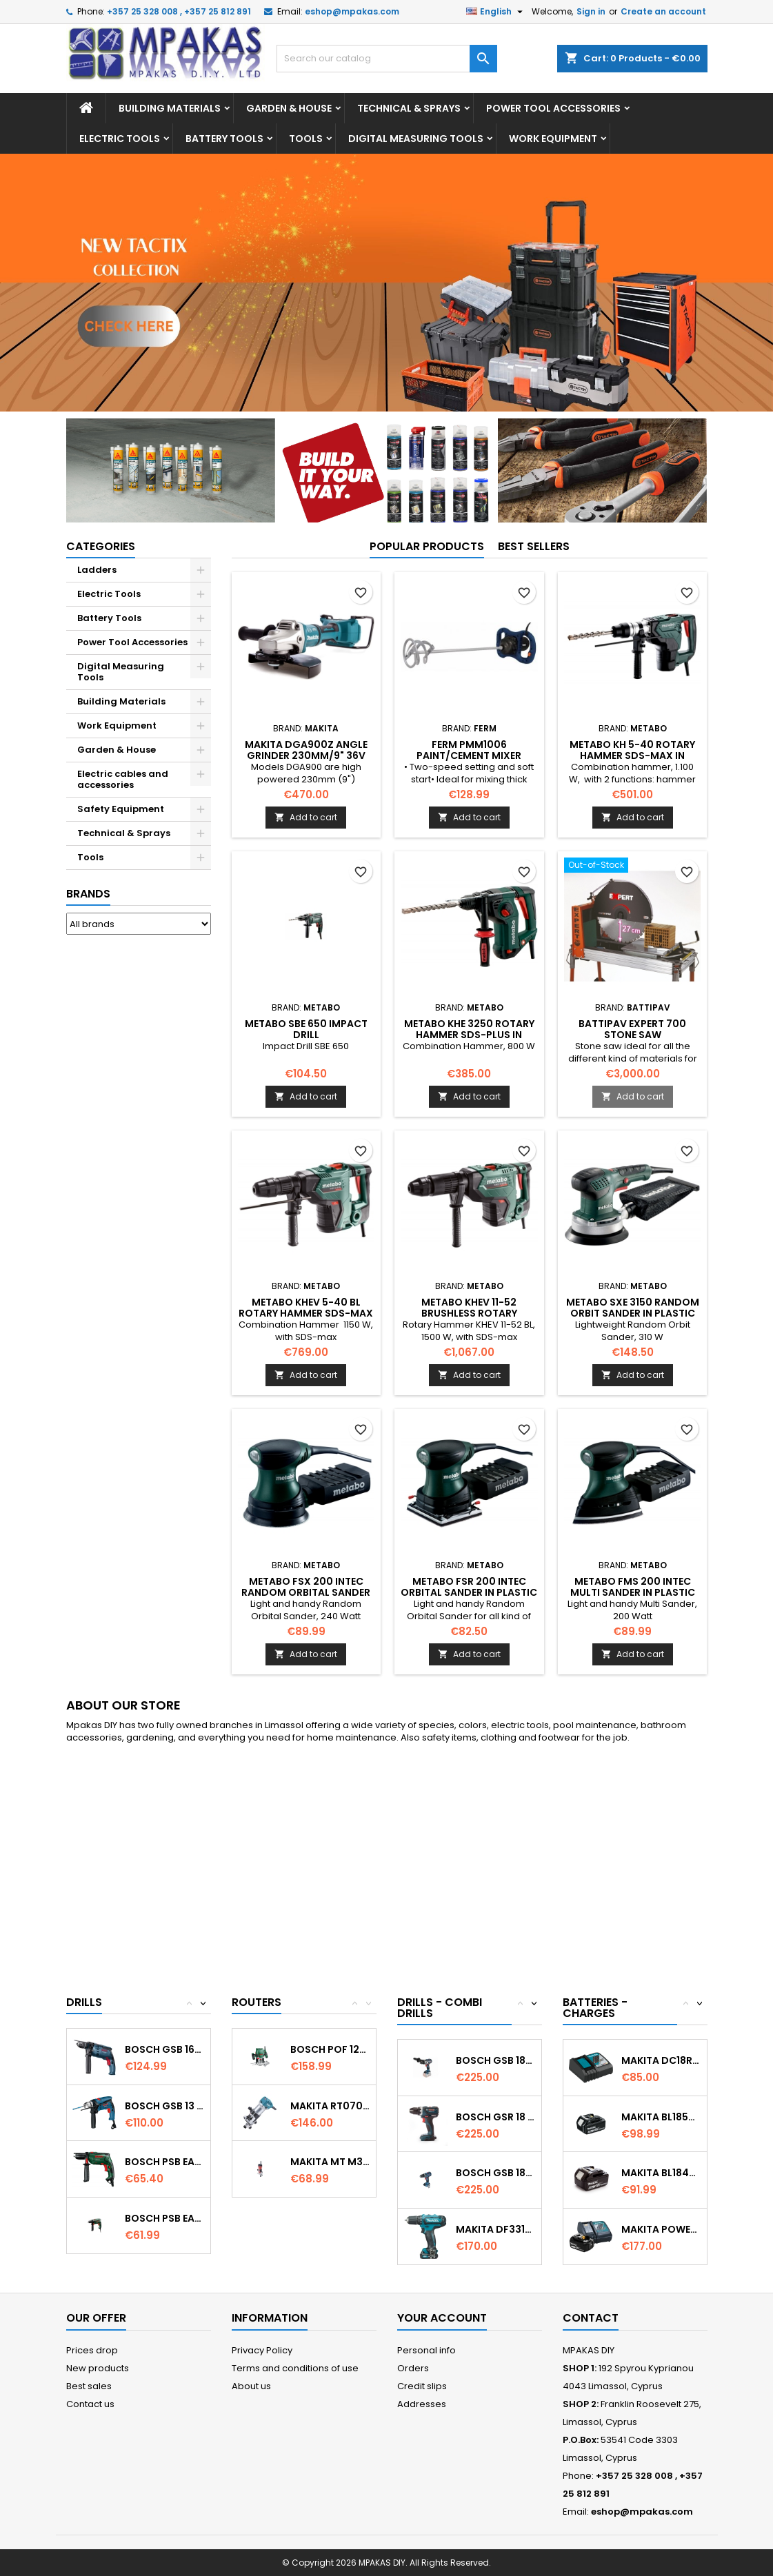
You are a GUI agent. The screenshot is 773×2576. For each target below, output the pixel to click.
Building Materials (170, 108)
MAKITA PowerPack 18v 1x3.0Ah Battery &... (661, 2229)
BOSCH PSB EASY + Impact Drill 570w (164, 2218)
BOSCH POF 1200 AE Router (330, 2049)
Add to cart (305, 817)
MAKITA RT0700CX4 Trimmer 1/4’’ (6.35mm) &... (330, 2105)
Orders (413, 2368)
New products (97, 2368)
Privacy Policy (262, 2350)
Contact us (90, 2404)
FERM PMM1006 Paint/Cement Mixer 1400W (468, 755)
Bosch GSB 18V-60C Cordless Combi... (495, 2172)
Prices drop (92, 2350)
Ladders (97, 569)
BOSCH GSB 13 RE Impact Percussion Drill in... (164, 2105)
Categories (100, 546)
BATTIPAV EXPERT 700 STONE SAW (632, 1029)
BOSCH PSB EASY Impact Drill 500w (164, 2161)
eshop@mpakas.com (352, 11)
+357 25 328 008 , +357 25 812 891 (179, 11)
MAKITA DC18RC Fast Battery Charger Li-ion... (661, 2060)
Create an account (663, 11)
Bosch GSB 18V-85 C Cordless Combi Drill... (495, 2060)
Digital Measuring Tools (415, 138)
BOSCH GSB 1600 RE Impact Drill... (164, 2049)
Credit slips (422, 2386)
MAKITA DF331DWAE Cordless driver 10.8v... (495, 2229)
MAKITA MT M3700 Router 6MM (330, 2161)
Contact (591, 2318)
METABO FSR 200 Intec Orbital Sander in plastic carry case (469, 1592)
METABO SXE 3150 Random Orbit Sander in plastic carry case (632, 1313)
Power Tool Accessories (553, 108)
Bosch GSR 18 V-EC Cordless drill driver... (495, 2116)
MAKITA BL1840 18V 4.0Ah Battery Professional (661, 2172)
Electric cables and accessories (122, 779)
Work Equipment (553, 138)
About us (251, 2386)
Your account (442, 2318)
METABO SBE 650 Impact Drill (306, 1029)
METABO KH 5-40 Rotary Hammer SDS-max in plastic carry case (632, 755)
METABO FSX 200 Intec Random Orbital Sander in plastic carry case (305, 1592)
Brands (88, 894)
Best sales (89, 2386)
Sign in (590, 11)
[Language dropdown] (496, 11)
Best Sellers (534, 546)
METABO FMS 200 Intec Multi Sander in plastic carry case (632, 1592)
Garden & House (289, 108)
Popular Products (427, 546)
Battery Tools (224, 138)
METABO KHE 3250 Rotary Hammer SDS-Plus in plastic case (469, 1035)
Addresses (421, 2404)
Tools (306, 138)
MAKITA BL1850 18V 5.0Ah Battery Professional (661, 2116)
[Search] (387, 58)
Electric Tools (119, 138)
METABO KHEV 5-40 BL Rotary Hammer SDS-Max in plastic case (306, 1313)
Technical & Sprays (409, 108)
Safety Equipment (120, 808)
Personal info (426, 2350)
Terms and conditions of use (295, 2368)
